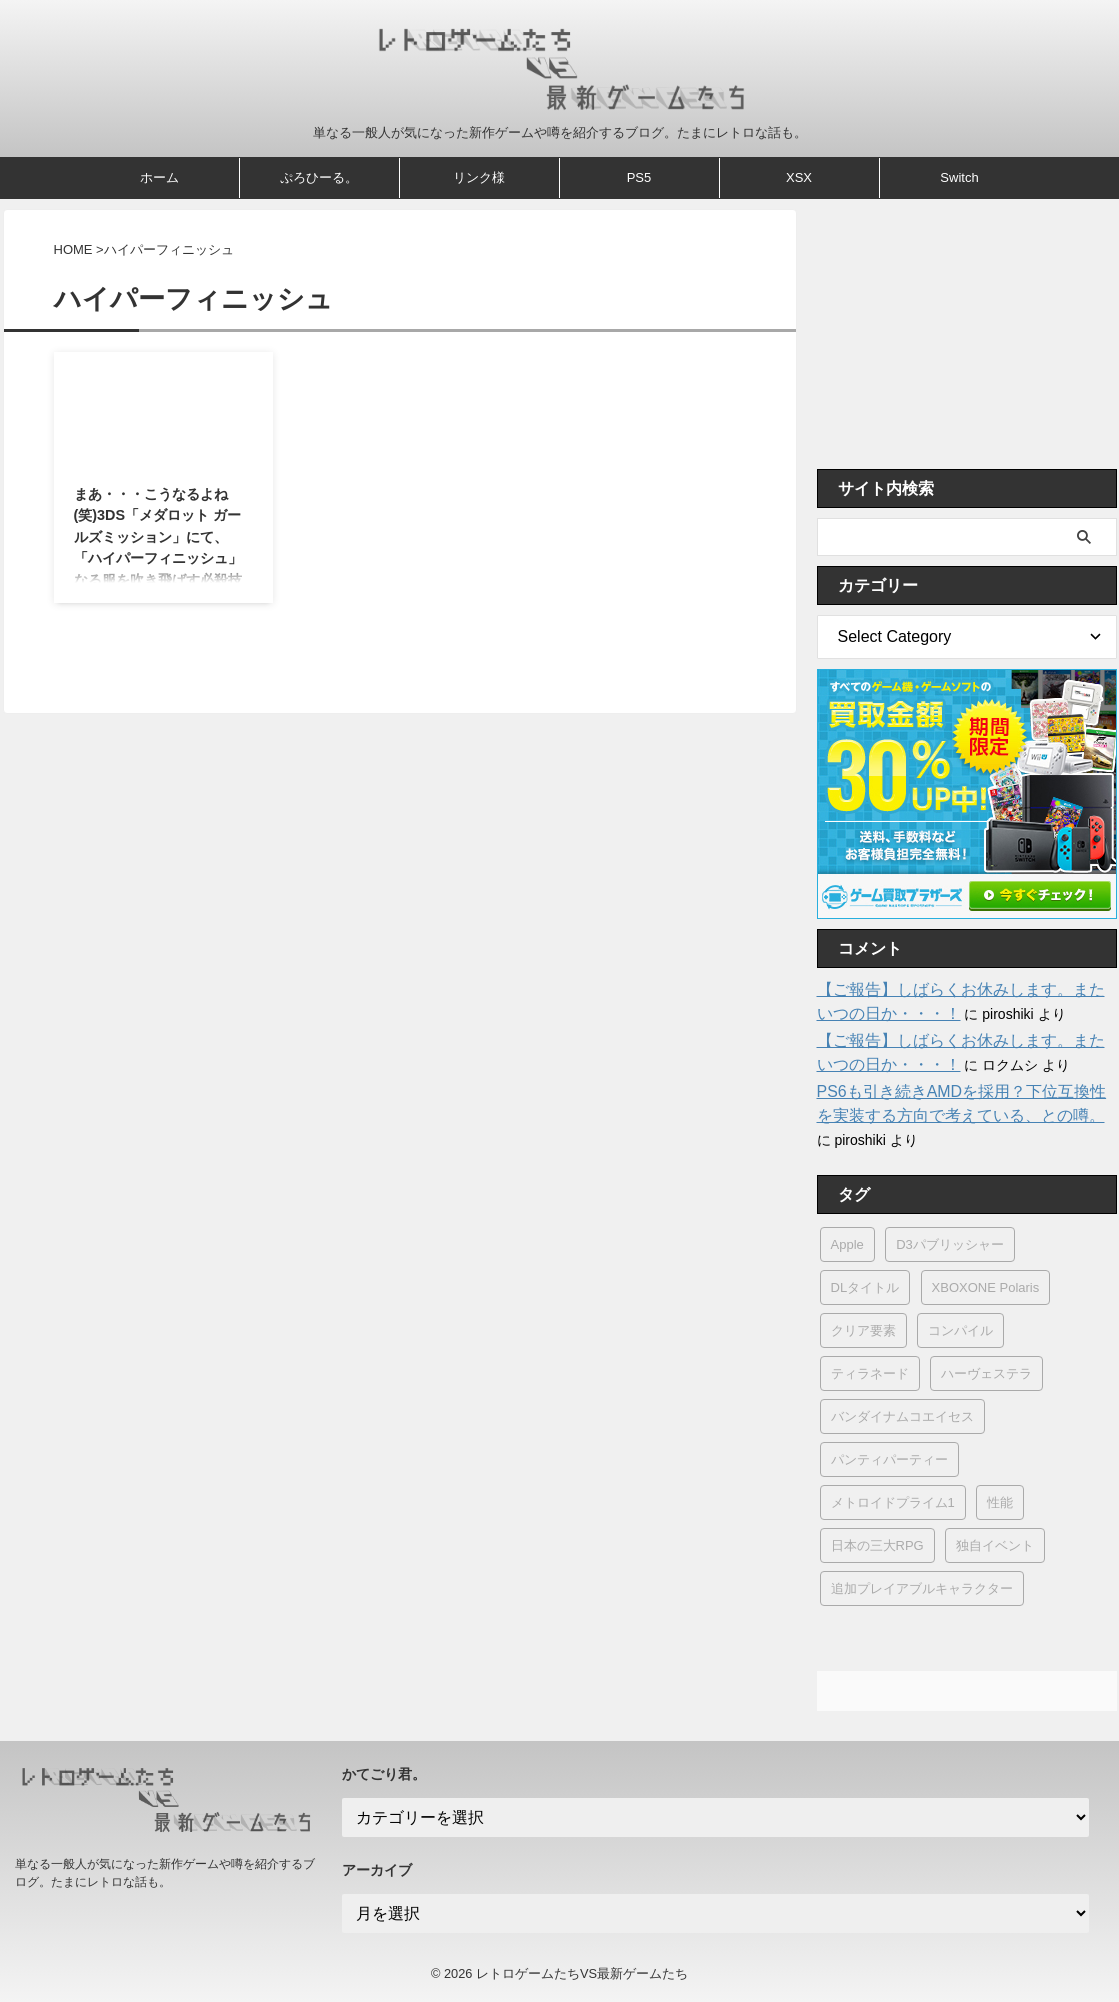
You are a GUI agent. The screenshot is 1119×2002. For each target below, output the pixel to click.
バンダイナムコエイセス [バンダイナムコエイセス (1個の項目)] (902, 1416)
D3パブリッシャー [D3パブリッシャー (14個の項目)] (950, 1244)
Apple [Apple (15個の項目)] (847, 1244)
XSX (799, 177)
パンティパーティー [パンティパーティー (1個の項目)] (889, 1459)
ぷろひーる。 (319, 177)
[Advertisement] (967, 334)
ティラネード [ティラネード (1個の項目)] (870, 1373)
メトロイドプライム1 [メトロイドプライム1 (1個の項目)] (893, 1502)
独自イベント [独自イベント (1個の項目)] (995, 1545)
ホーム (159, 177)
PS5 (639, 177)
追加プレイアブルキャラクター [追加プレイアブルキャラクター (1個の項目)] (922, 1588)
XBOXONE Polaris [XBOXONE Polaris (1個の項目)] (986, 1287)
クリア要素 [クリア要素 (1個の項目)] (863, 1330)
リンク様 (479, 177)
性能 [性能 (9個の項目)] (1000, 1502)
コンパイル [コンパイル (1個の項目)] (960, 1330)
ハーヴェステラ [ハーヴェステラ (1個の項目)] (986, 1373)
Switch (959, 177)
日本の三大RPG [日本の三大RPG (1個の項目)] (877, 1545)
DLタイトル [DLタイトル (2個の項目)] (865, 1287)
